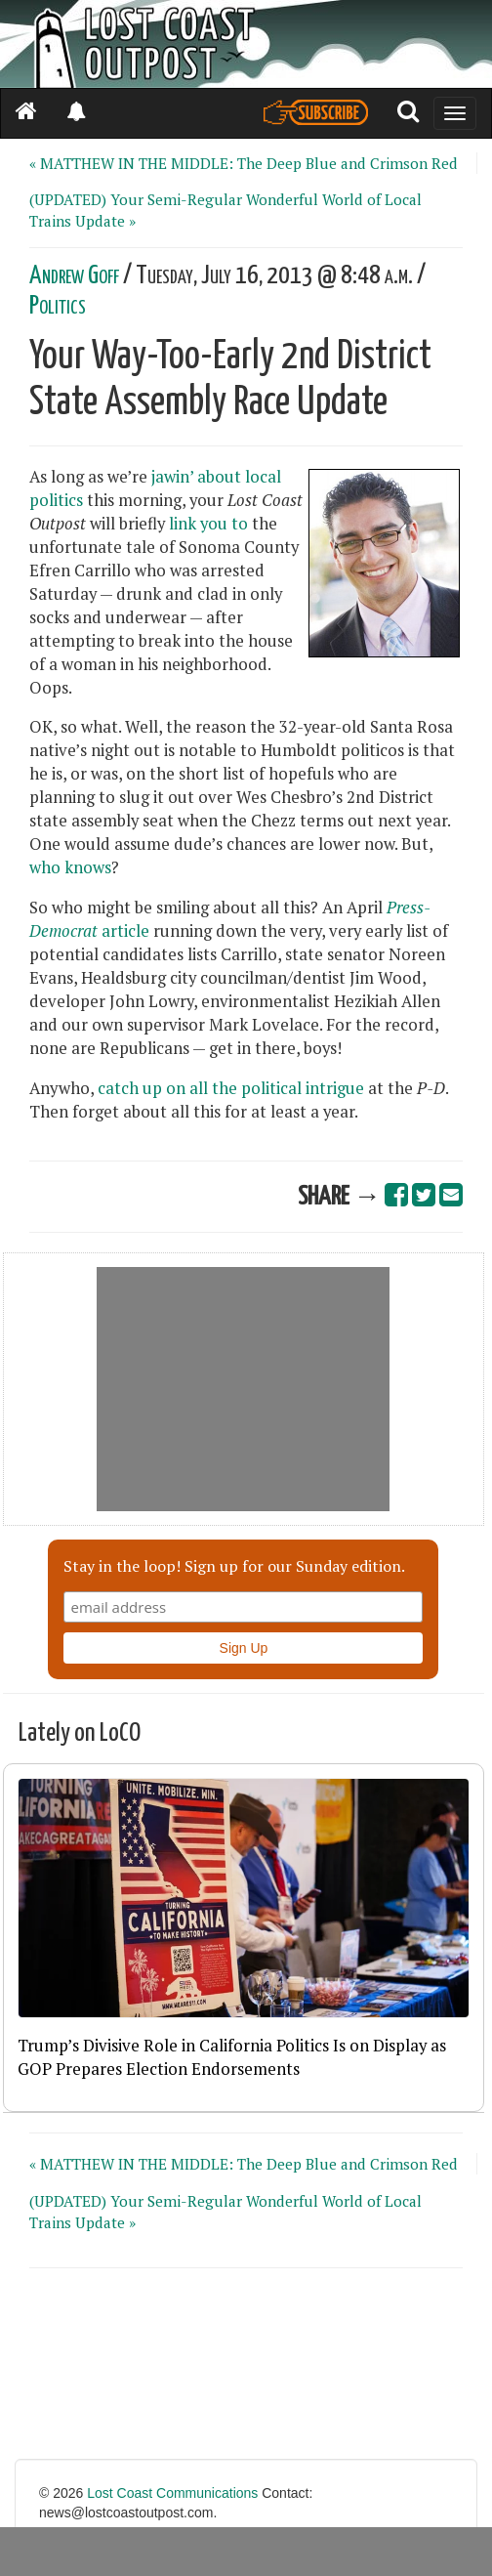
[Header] (246, 44)
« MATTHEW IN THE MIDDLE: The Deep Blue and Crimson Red (243, 163)
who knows (70, 867)
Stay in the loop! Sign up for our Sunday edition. (234, 1566)
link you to (208, 523)
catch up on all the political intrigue (231, 1088)
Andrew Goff (74, 276)
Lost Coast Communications (172, 2493)
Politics (57, 306)
